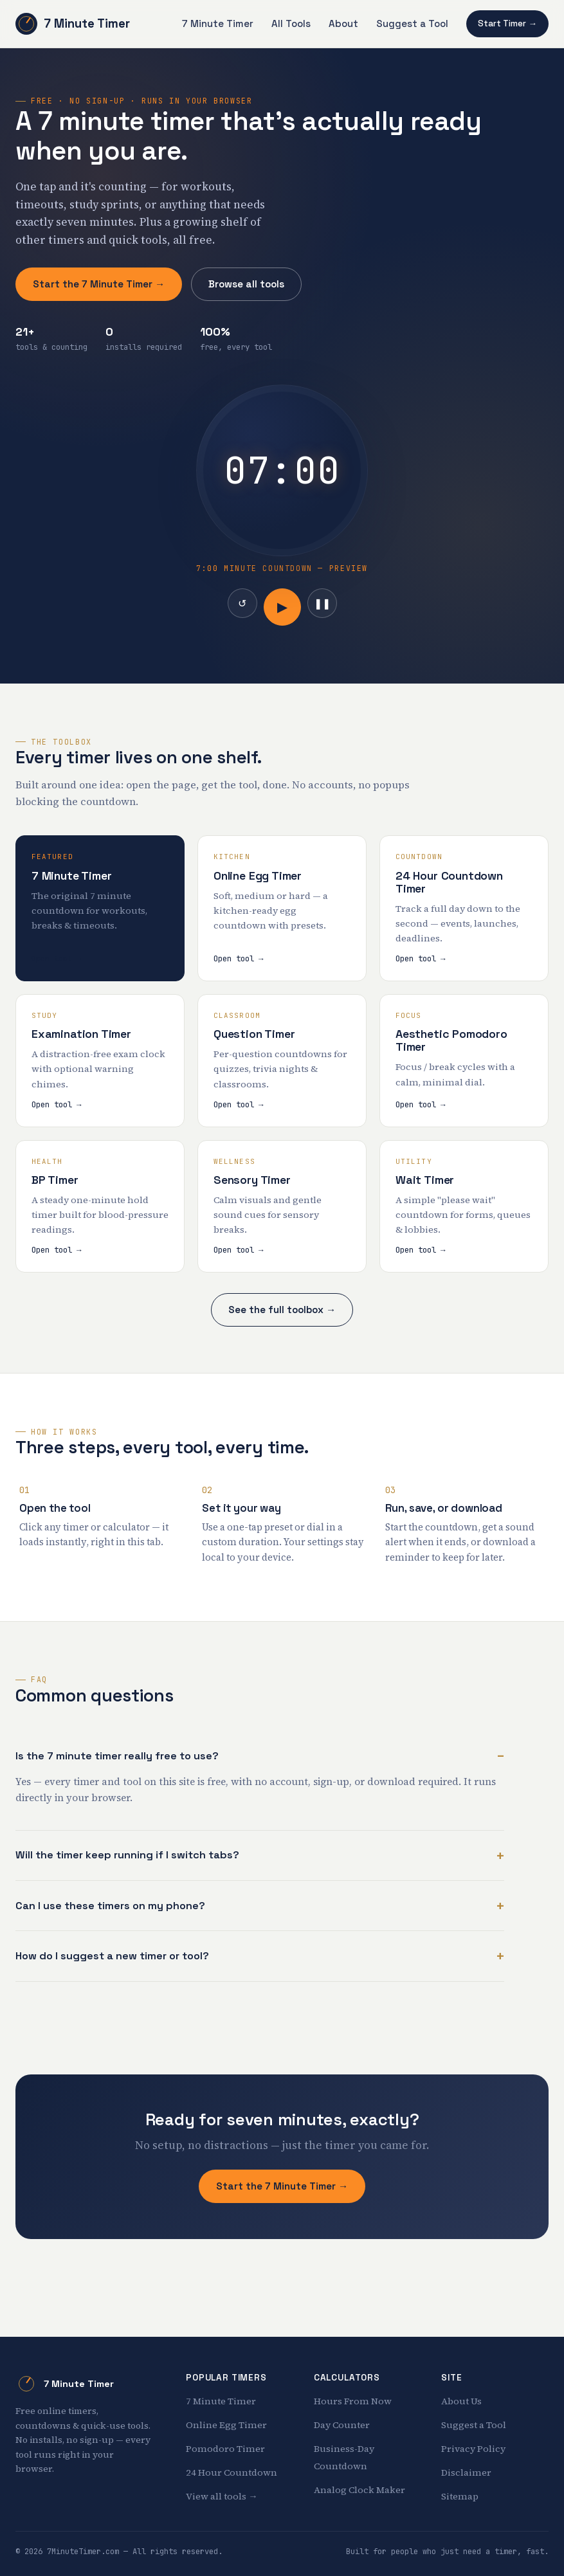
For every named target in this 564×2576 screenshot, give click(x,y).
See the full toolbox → (282, 1309)
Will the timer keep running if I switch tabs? (127, 1855)
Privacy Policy (473, 2448)
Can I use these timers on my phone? (110, 1905)
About (343, 23)
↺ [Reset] (242, 603)
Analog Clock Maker (359, 2489)
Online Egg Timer (226, 2424)
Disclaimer (466, 2472)
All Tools (291, 23)
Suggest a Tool (412, 23)
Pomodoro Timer (225, 2448)
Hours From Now (353, 2401)
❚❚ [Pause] (322, 603)
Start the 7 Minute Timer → (99, 284)
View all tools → (221, 2496)
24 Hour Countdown (231, 2472)
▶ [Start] (282, 607)
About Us (461, 2401)
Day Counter (342, 2424)
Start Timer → (507, 23)
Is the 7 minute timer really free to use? (117, 1756)
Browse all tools (246, 284)
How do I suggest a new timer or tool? (112, 1956)
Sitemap (459, 2496)
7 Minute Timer (72, 24)
